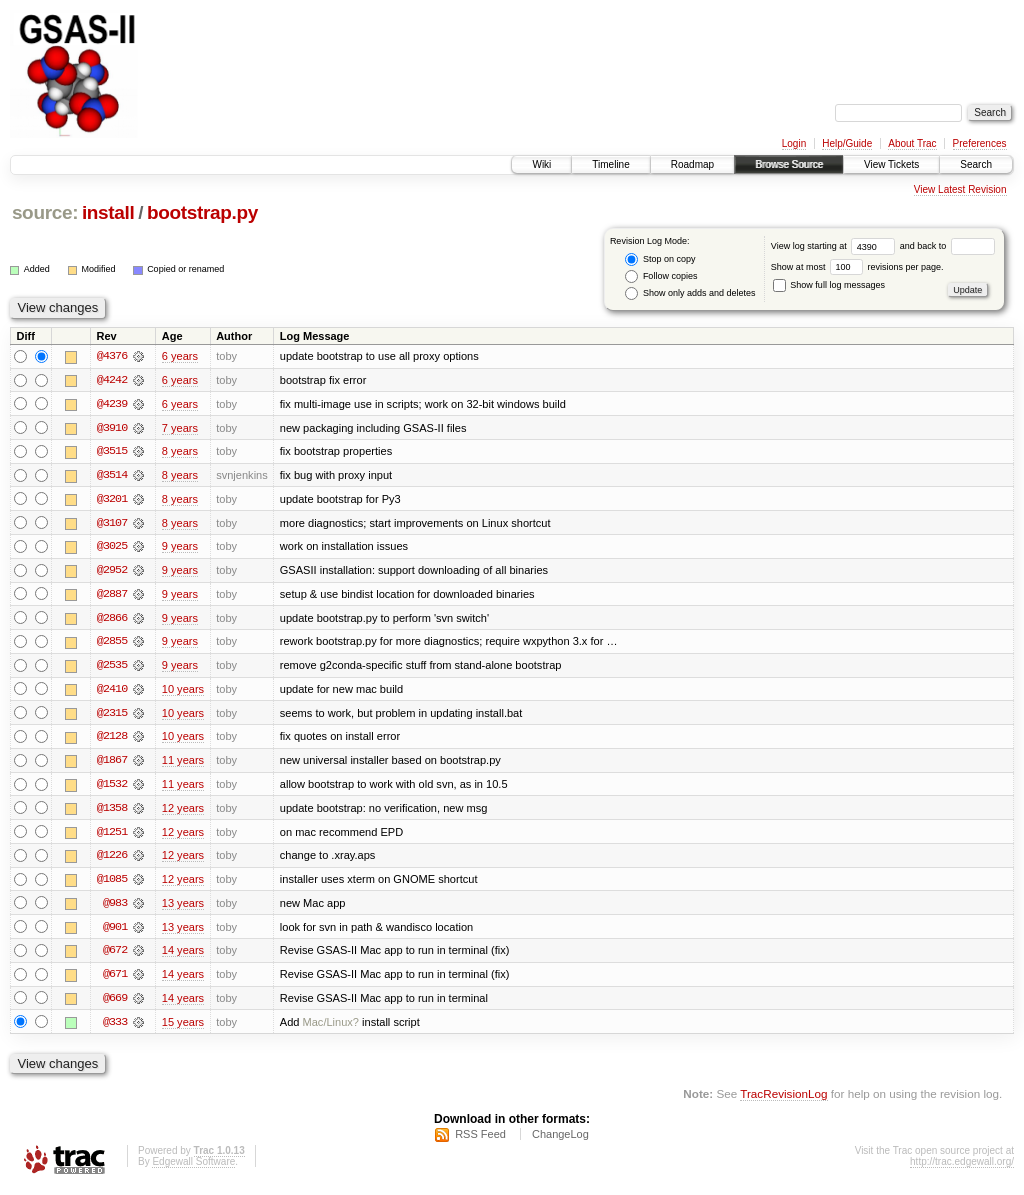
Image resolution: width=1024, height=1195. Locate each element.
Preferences (980, 143)
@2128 (112, 740)
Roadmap (692, 164)
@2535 (112, 668)
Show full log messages (829, 285)
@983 (115, 908)
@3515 (112, 452)
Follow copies (661, 276)
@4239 (112, 404)
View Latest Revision (960, 189)
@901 (115, 932)
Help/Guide (847, 143)
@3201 (112, 500)
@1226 (112, 860)
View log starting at (835, 246)
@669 (115, 1004)
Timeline (610, 164)
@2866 (112, 620)
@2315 (112, 716)
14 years (183, 956)
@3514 (112, 476)
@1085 (112, 884)
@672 (115, 956)
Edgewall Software (193, 1168)
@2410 (112, 692)
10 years (183, 692)
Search (976, 164)
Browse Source (789, 164)
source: (45, 212)
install (108, 212)
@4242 (112, 380)
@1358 (112, 812)
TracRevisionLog (783, 1100)
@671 (115, 980)
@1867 (112, 764)
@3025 (112, 548)
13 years (183, 908)
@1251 (112, 836)
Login (794, 143)
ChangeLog (560, 1141)
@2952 (112, 572)
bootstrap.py (202, 212)
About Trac (912, 143)
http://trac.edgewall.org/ (962, 1168)
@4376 (112, 356)
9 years (180, 548)
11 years (183, 764)
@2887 (112, 596)
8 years (180, 452)
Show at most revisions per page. (857, 267)
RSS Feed (480, 1141)
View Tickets (891, 164)
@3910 (112, 428)
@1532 (112, 788)
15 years (183, 1028)
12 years (183, 812)
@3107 (112, 524)
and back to (947, 246)
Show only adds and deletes (690, 293)
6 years (180, 356)
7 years (180, 428)
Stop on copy (660, 259)
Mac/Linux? (331, 1028)
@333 (115, 1028)
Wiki (541, 164)
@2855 (112, 644)
